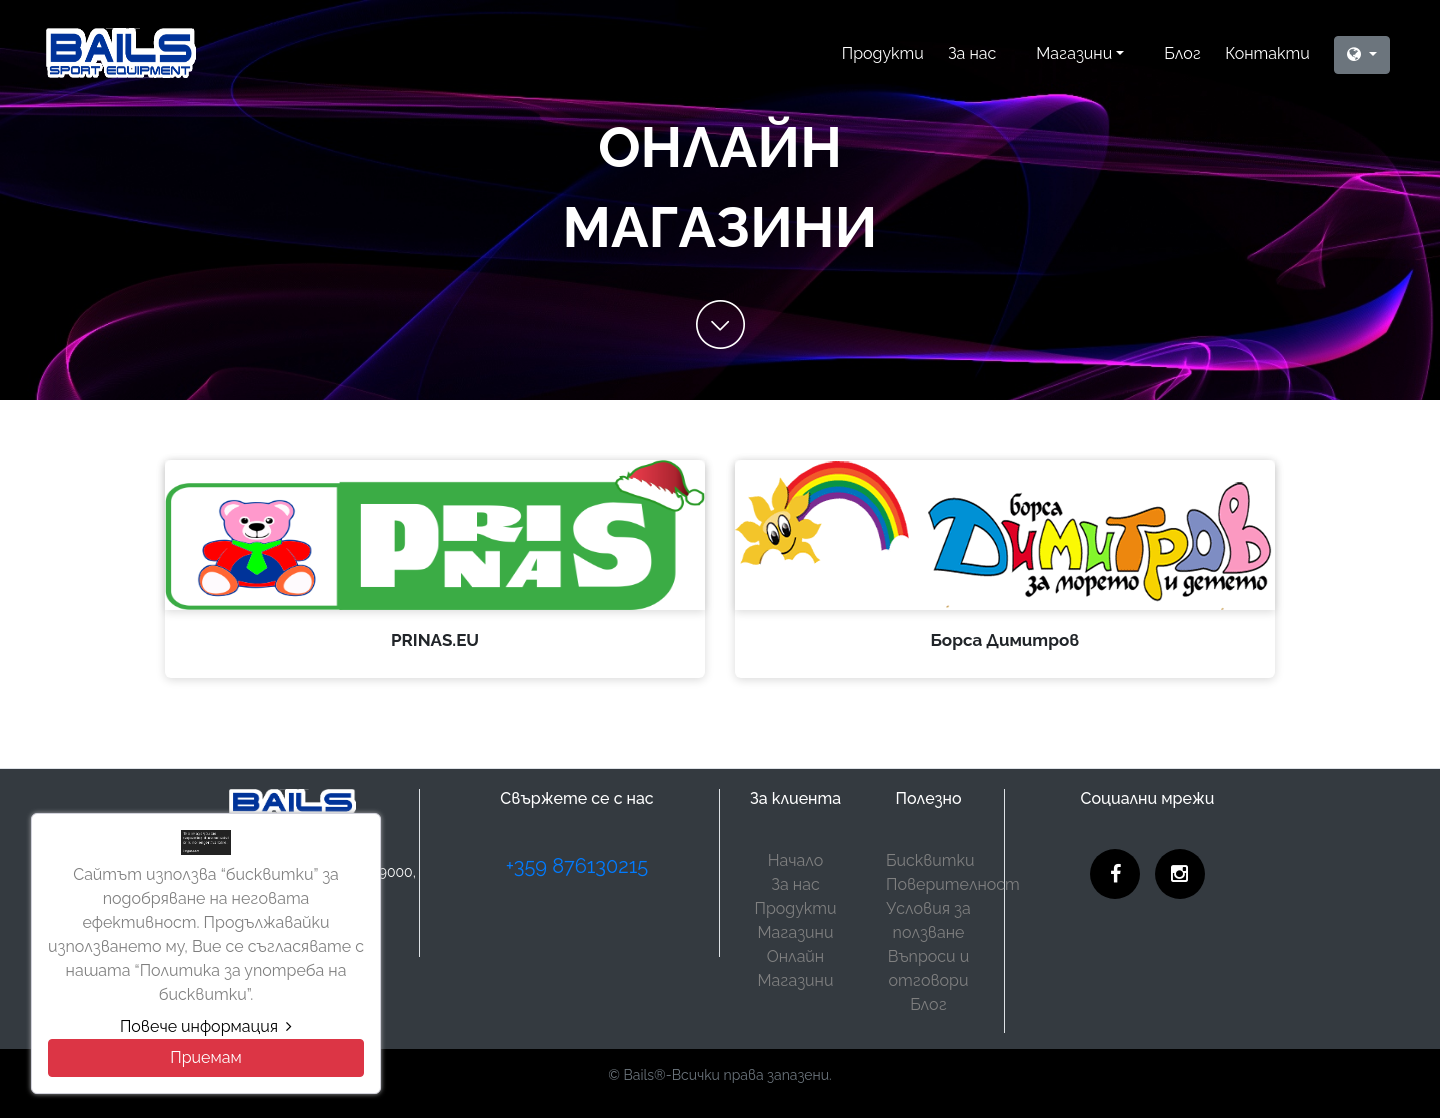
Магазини (1074, 53)
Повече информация (206, 1026)
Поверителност (953, 884)
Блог (1182, 53)
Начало (795, 860)
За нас (972, 53)
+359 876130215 (577, 866)
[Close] (206, 1058)
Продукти (883, 53)
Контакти (1267, 53)
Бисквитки (930, 860)
